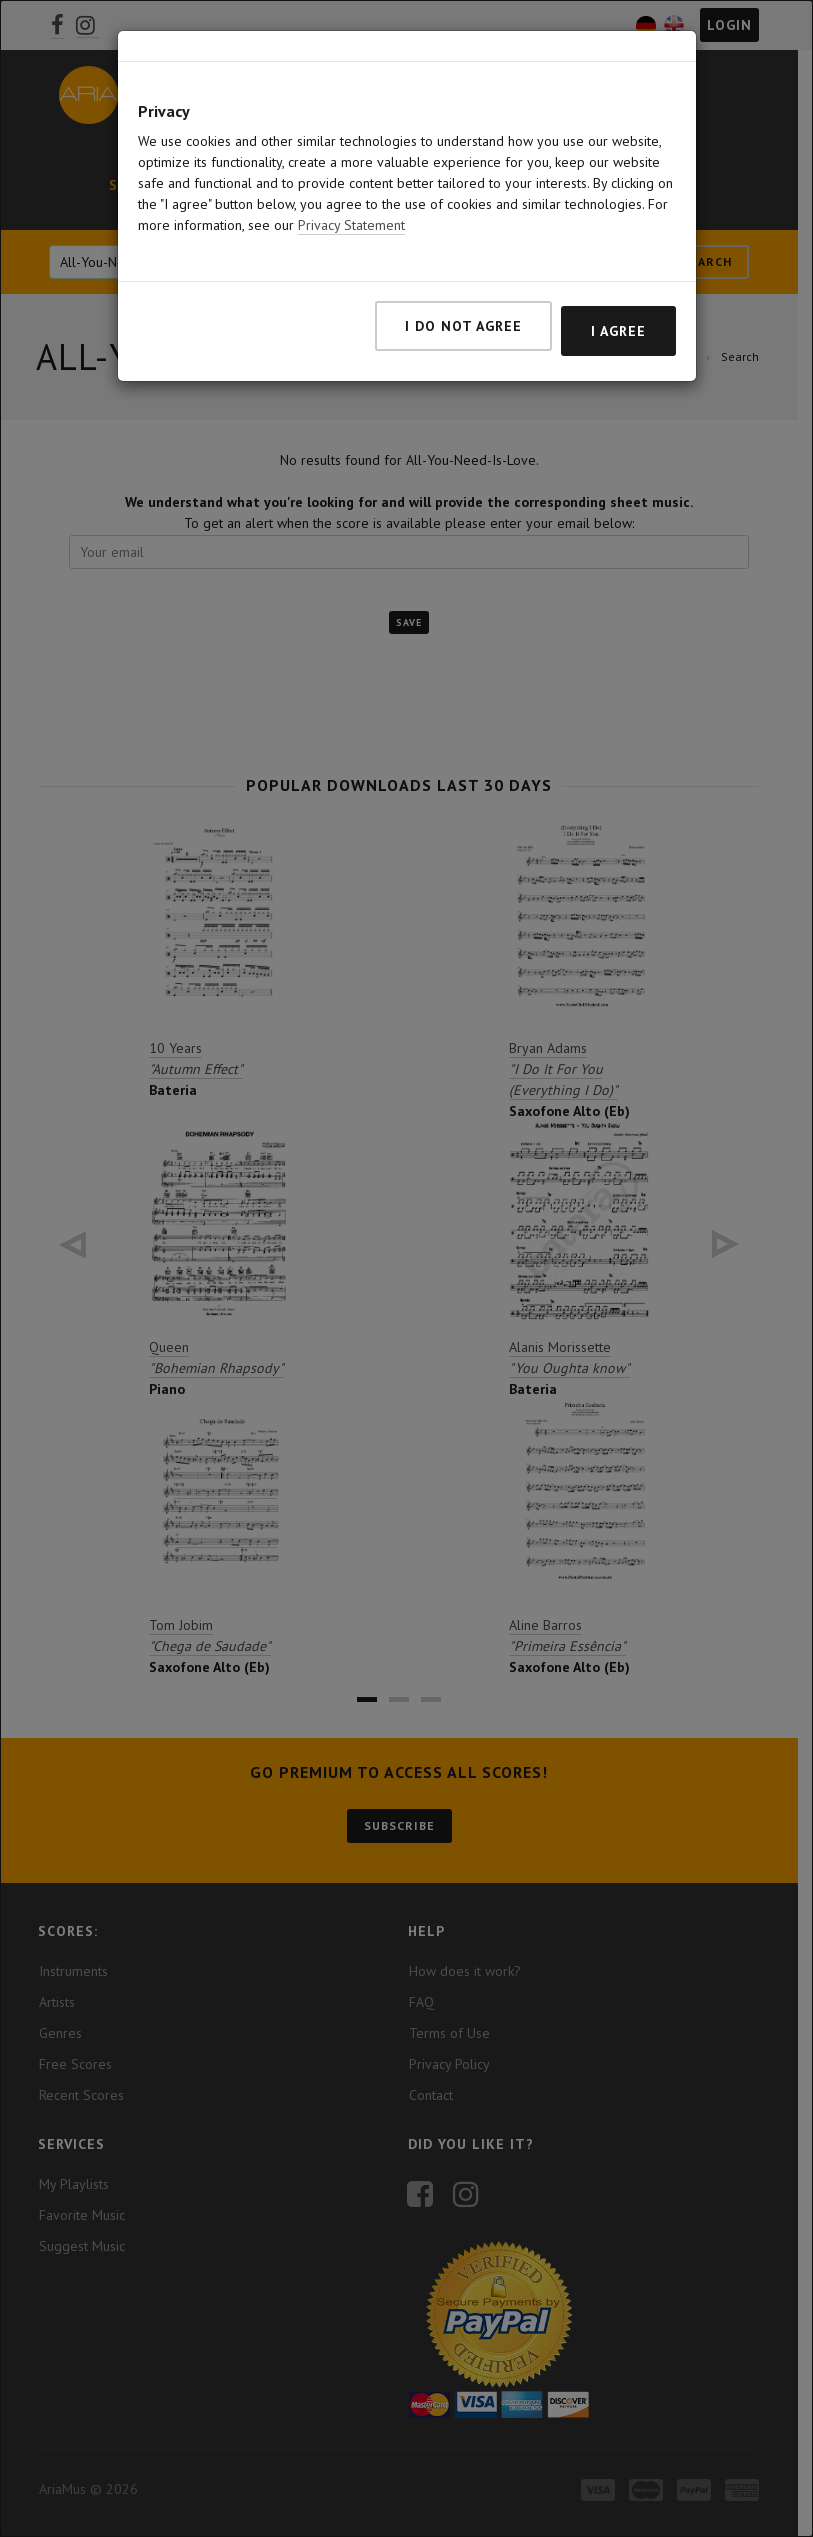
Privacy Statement (351, 225)
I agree (618, 331)
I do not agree (463, 326)
